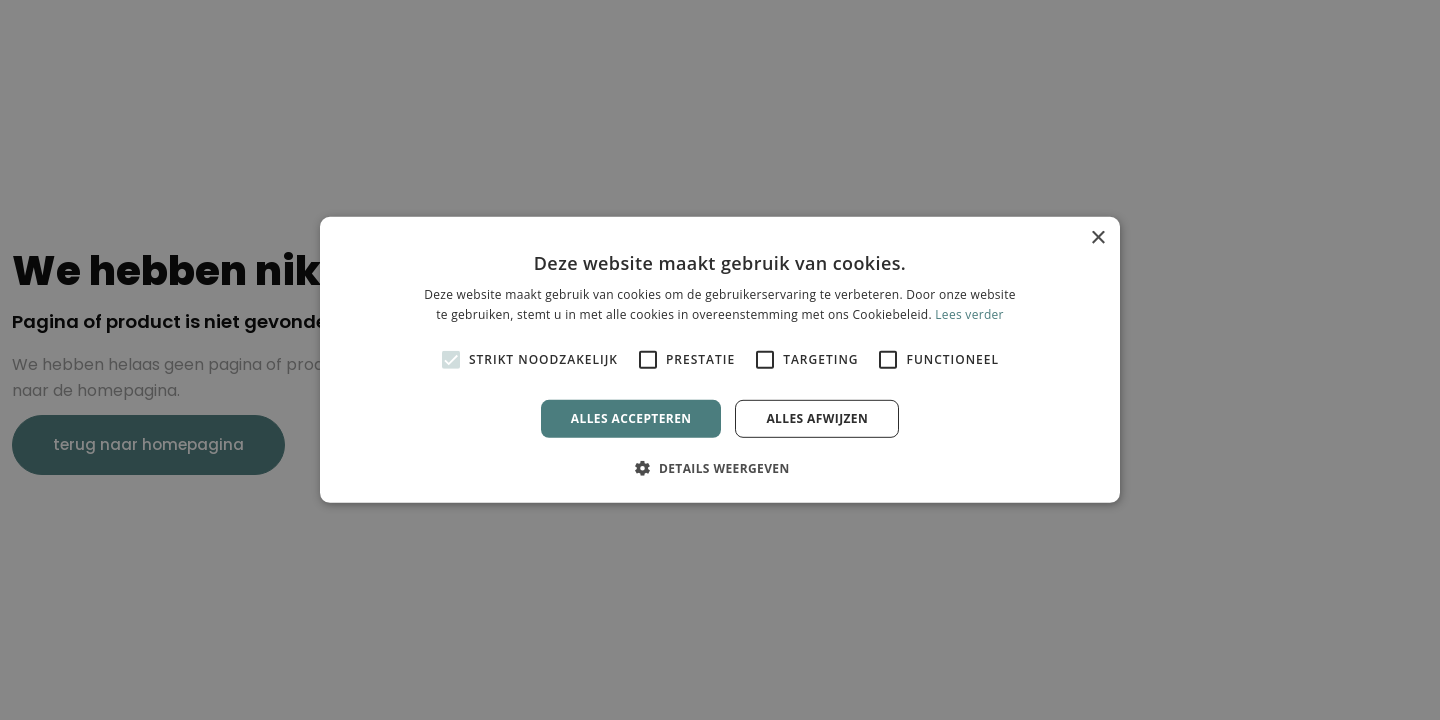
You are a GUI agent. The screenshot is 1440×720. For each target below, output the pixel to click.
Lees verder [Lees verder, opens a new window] (969, 314)
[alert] (720, 360)
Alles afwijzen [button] (817, 418)
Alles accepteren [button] (631, 418)
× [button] (1097, 238)
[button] (719, 468)
